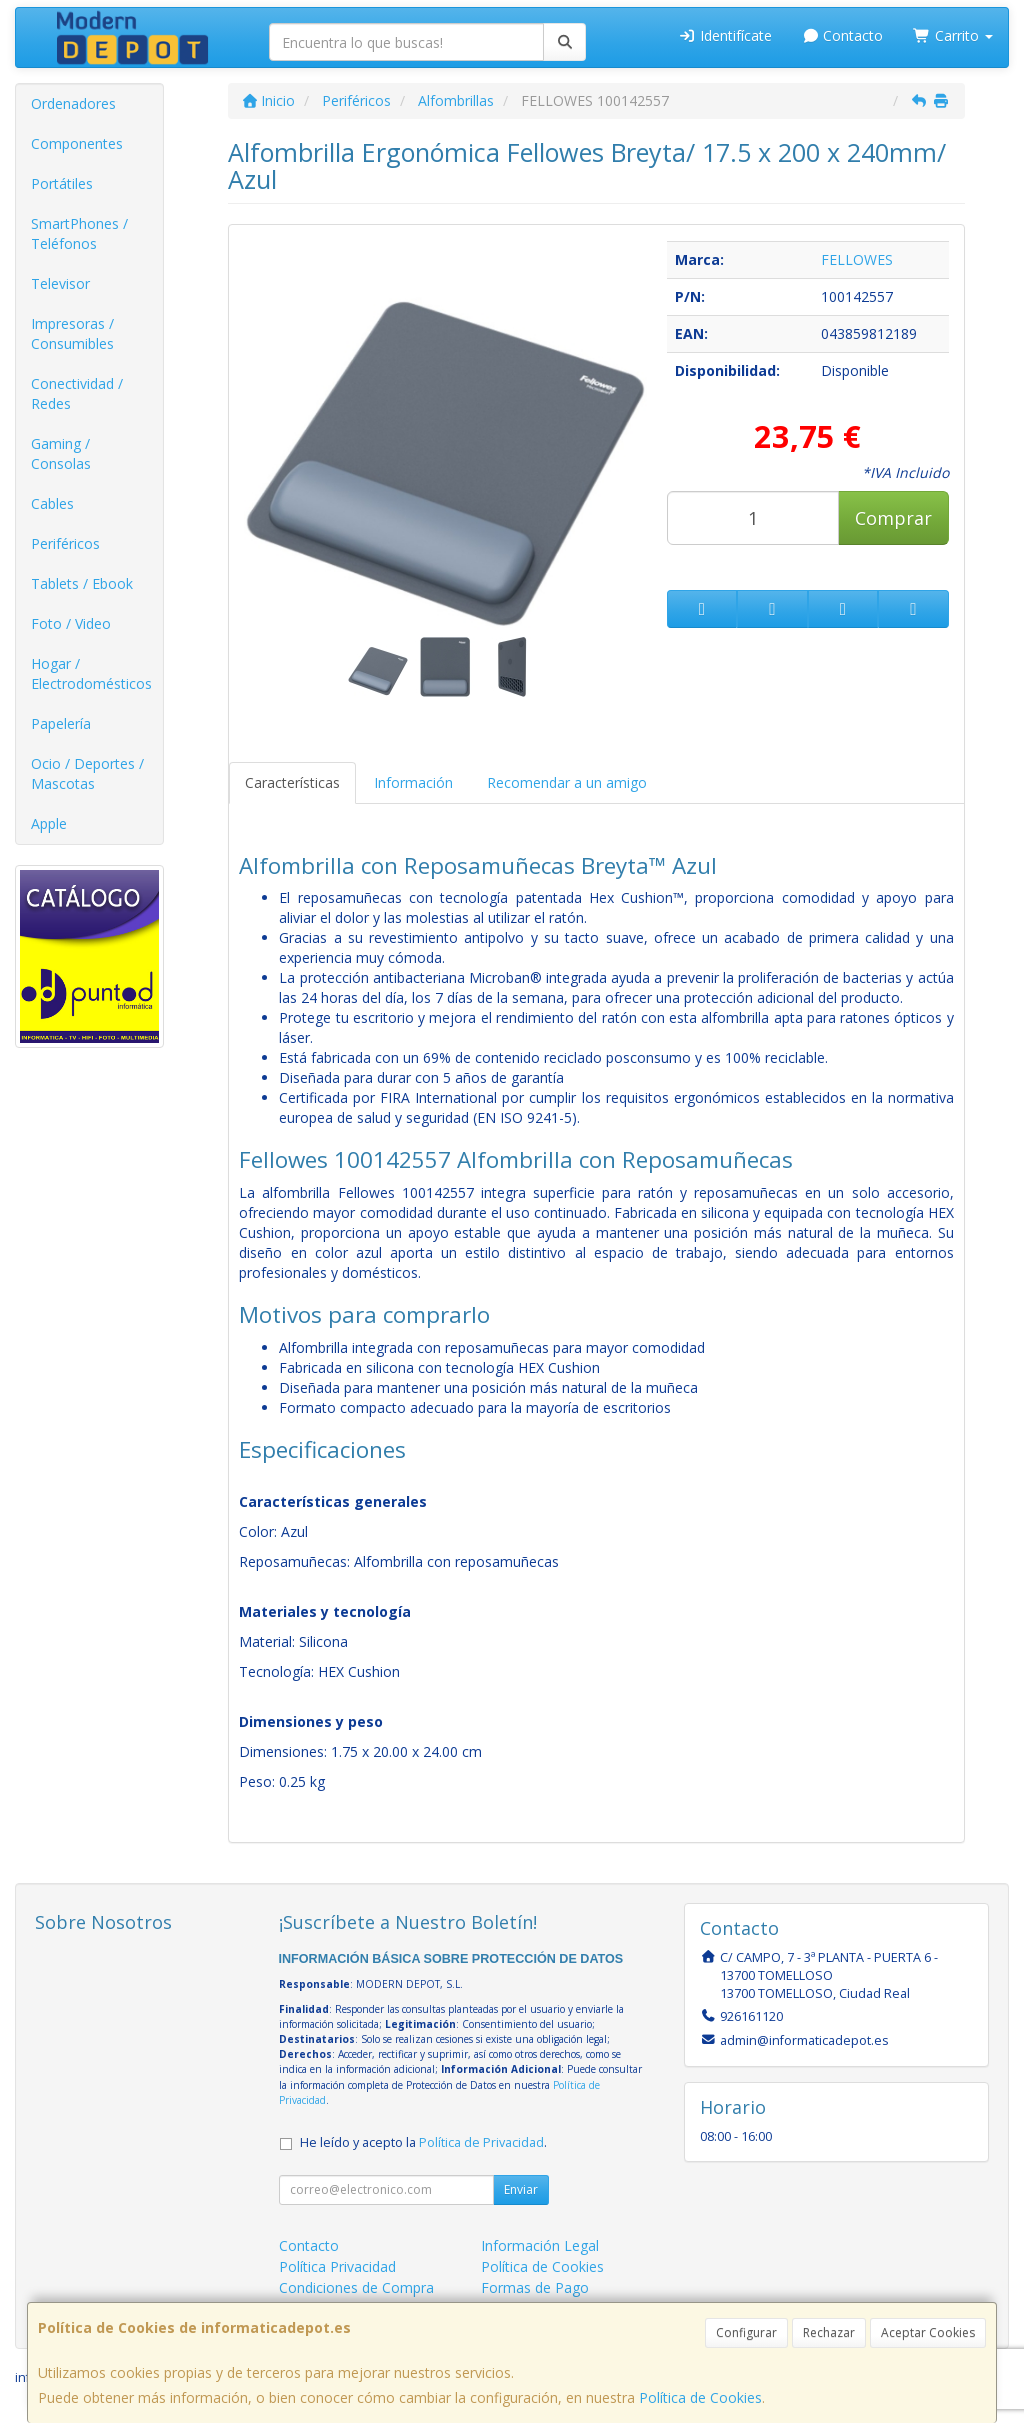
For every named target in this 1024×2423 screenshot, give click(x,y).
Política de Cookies (700, 2397)
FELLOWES (857, 259)
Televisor (60, 283)
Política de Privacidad (481, 2142)
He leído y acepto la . (423, 2142)
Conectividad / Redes (77, 393)
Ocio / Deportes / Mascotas (87, 773)
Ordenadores (73, 103)
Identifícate (725, 35)
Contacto (843, 35)
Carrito (953, 35)
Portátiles (62, 183)
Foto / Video (71, 623)
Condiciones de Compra (356, 2287)
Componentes (77, 143)
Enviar (521, 2189)
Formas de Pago (535, 2287)
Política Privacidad (337, 2266)
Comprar (893, 518)
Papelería (61, 723)
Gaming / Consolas (61, 453)
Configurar (746, 2332)
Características (292, 782)
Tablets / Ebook (82, 583)
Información (413, 782)
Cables (52, 503)
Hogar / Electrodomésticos (91, 673)
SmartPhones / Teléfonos (79, 233)
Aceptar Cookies (928, 2332)
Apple (49, 823)
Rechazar (829, 2332)
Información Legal (540, 2245)
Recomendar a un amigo (567, 782)
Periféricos (65, 543)
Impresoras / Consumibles (72, 333)
